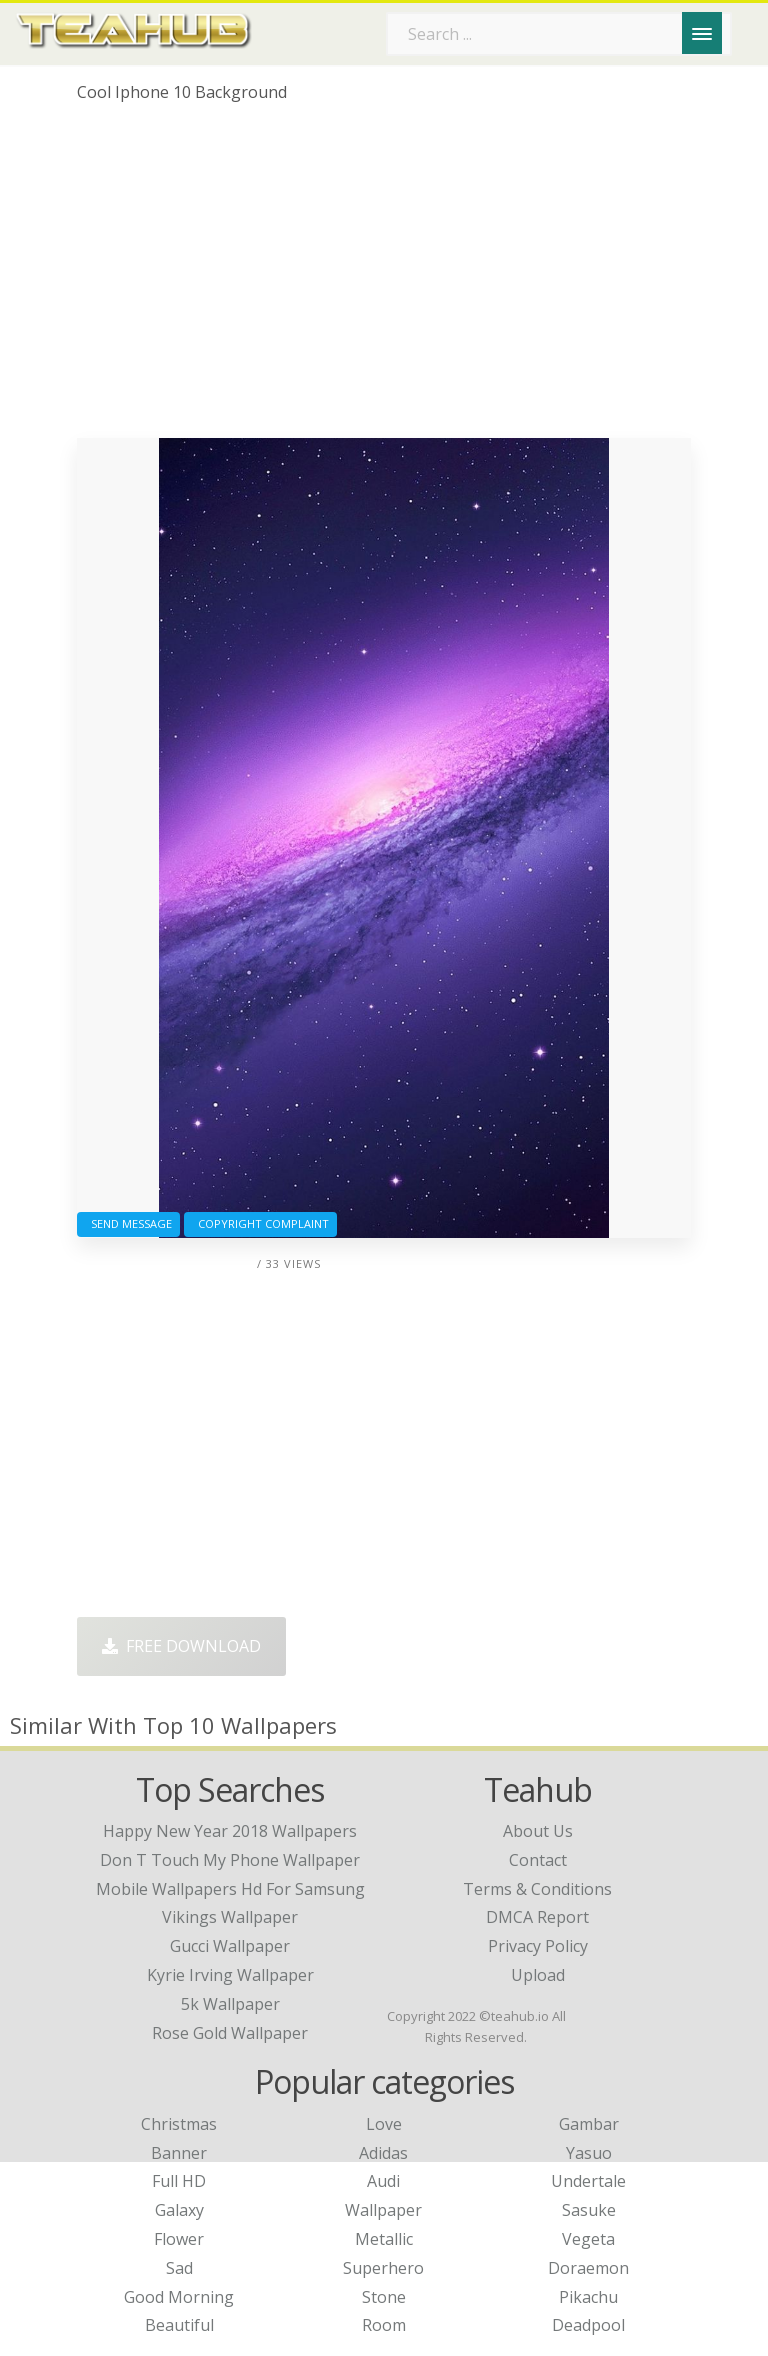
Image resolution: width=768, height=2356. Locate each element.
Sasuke (589, 2210)
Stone (384, 2297)
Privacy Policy (538, 1946)
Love (384, 2124)
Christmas (179, 2124)
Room (384, 2325)
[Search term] (559, 34)
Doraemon (588, 2268)
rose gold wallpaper (230, 2033)
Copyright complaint (260, 1223)
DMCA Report (537, 1917)
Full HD (179, 2181)
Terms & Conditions (537, 1889)
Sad (179, 2268)
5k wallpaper (230, 2004)
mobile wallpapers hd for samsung (230, 1889)
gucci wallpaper (230, 1946)
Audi (383, 2181)
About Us (538, 1831)
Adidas (383, 2153)
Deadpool (588, 2325)
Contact (538, 1860)
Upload (538, 1975)
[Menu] (702, 33)
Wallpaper (383, 2210)
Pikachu (588, 2297)
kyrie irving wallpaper (230, 1975)
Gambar (589, 2124)
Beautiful (179, 2325)
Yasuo (589, 2153)
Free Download (181, 1646)
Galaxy (179, 2210)
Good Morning (179, 2297)
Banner (179, 2153)
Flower (179, 2239)
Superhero (383, 2268)
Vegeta (588, 2239)
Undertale (588, 2181)
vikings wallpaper (230, 1917)
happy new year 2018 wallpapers (230, 1831)
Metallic (384, 2239)
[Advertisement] (384, 278)
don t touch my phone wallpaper (230, 1860)
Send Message (128, 1223)
